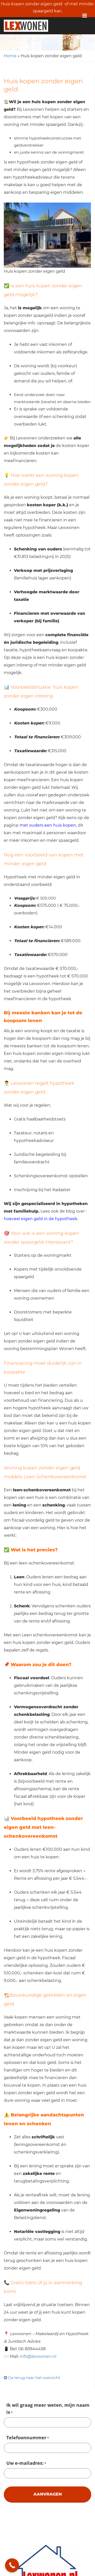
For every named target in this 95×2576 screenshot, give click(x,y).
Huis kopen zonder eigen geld (31, 4)
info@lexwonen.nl (38, 2356)
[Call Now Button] (12, 2565)
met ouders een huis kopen (48, 825)
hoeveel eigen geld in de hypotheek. (41, 1218)
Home (10, 55)
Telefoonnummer (27, 2438)
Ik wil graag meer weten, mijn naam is (47, 2409)
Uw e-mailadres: (26, 2463)
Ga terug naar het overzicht (32, 2377)
